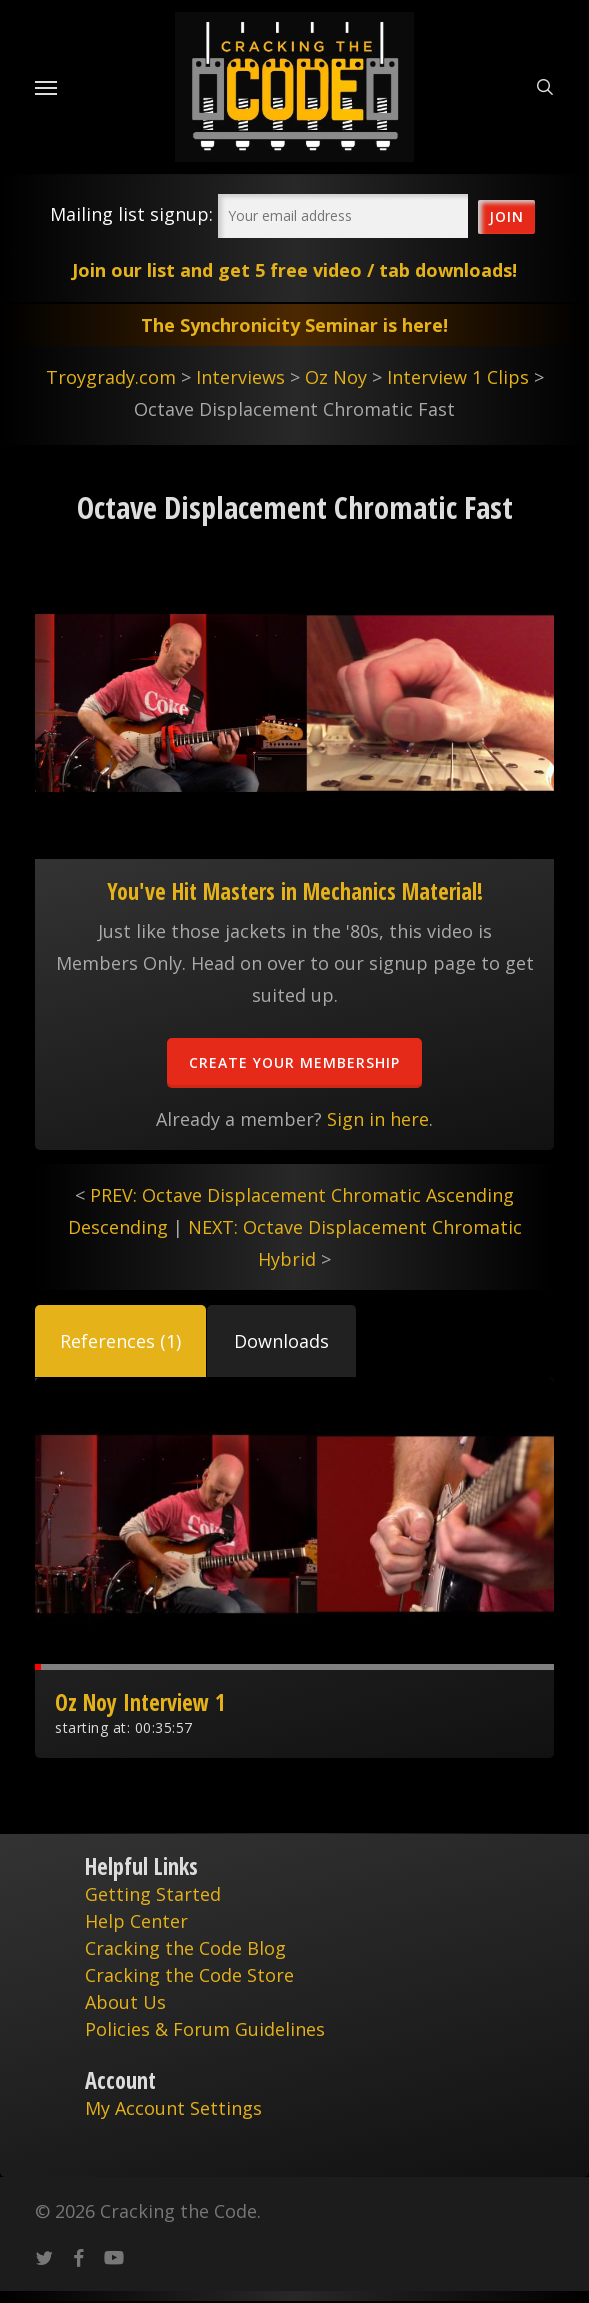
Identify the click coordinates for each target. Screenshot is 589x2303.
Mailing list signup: (131, 214)
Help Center (136, 1921)
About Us (125, 2002)
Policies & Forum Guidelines (205, 2029)
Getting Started (153, 1894)
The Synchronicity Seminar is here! (294, 325)
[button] (120, 1341)
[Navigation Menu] (46, 87)
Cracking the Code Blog (185, 1948)
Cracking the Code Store (189, 1975)
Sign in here (378, 1119)
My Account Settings (173, 2108)
